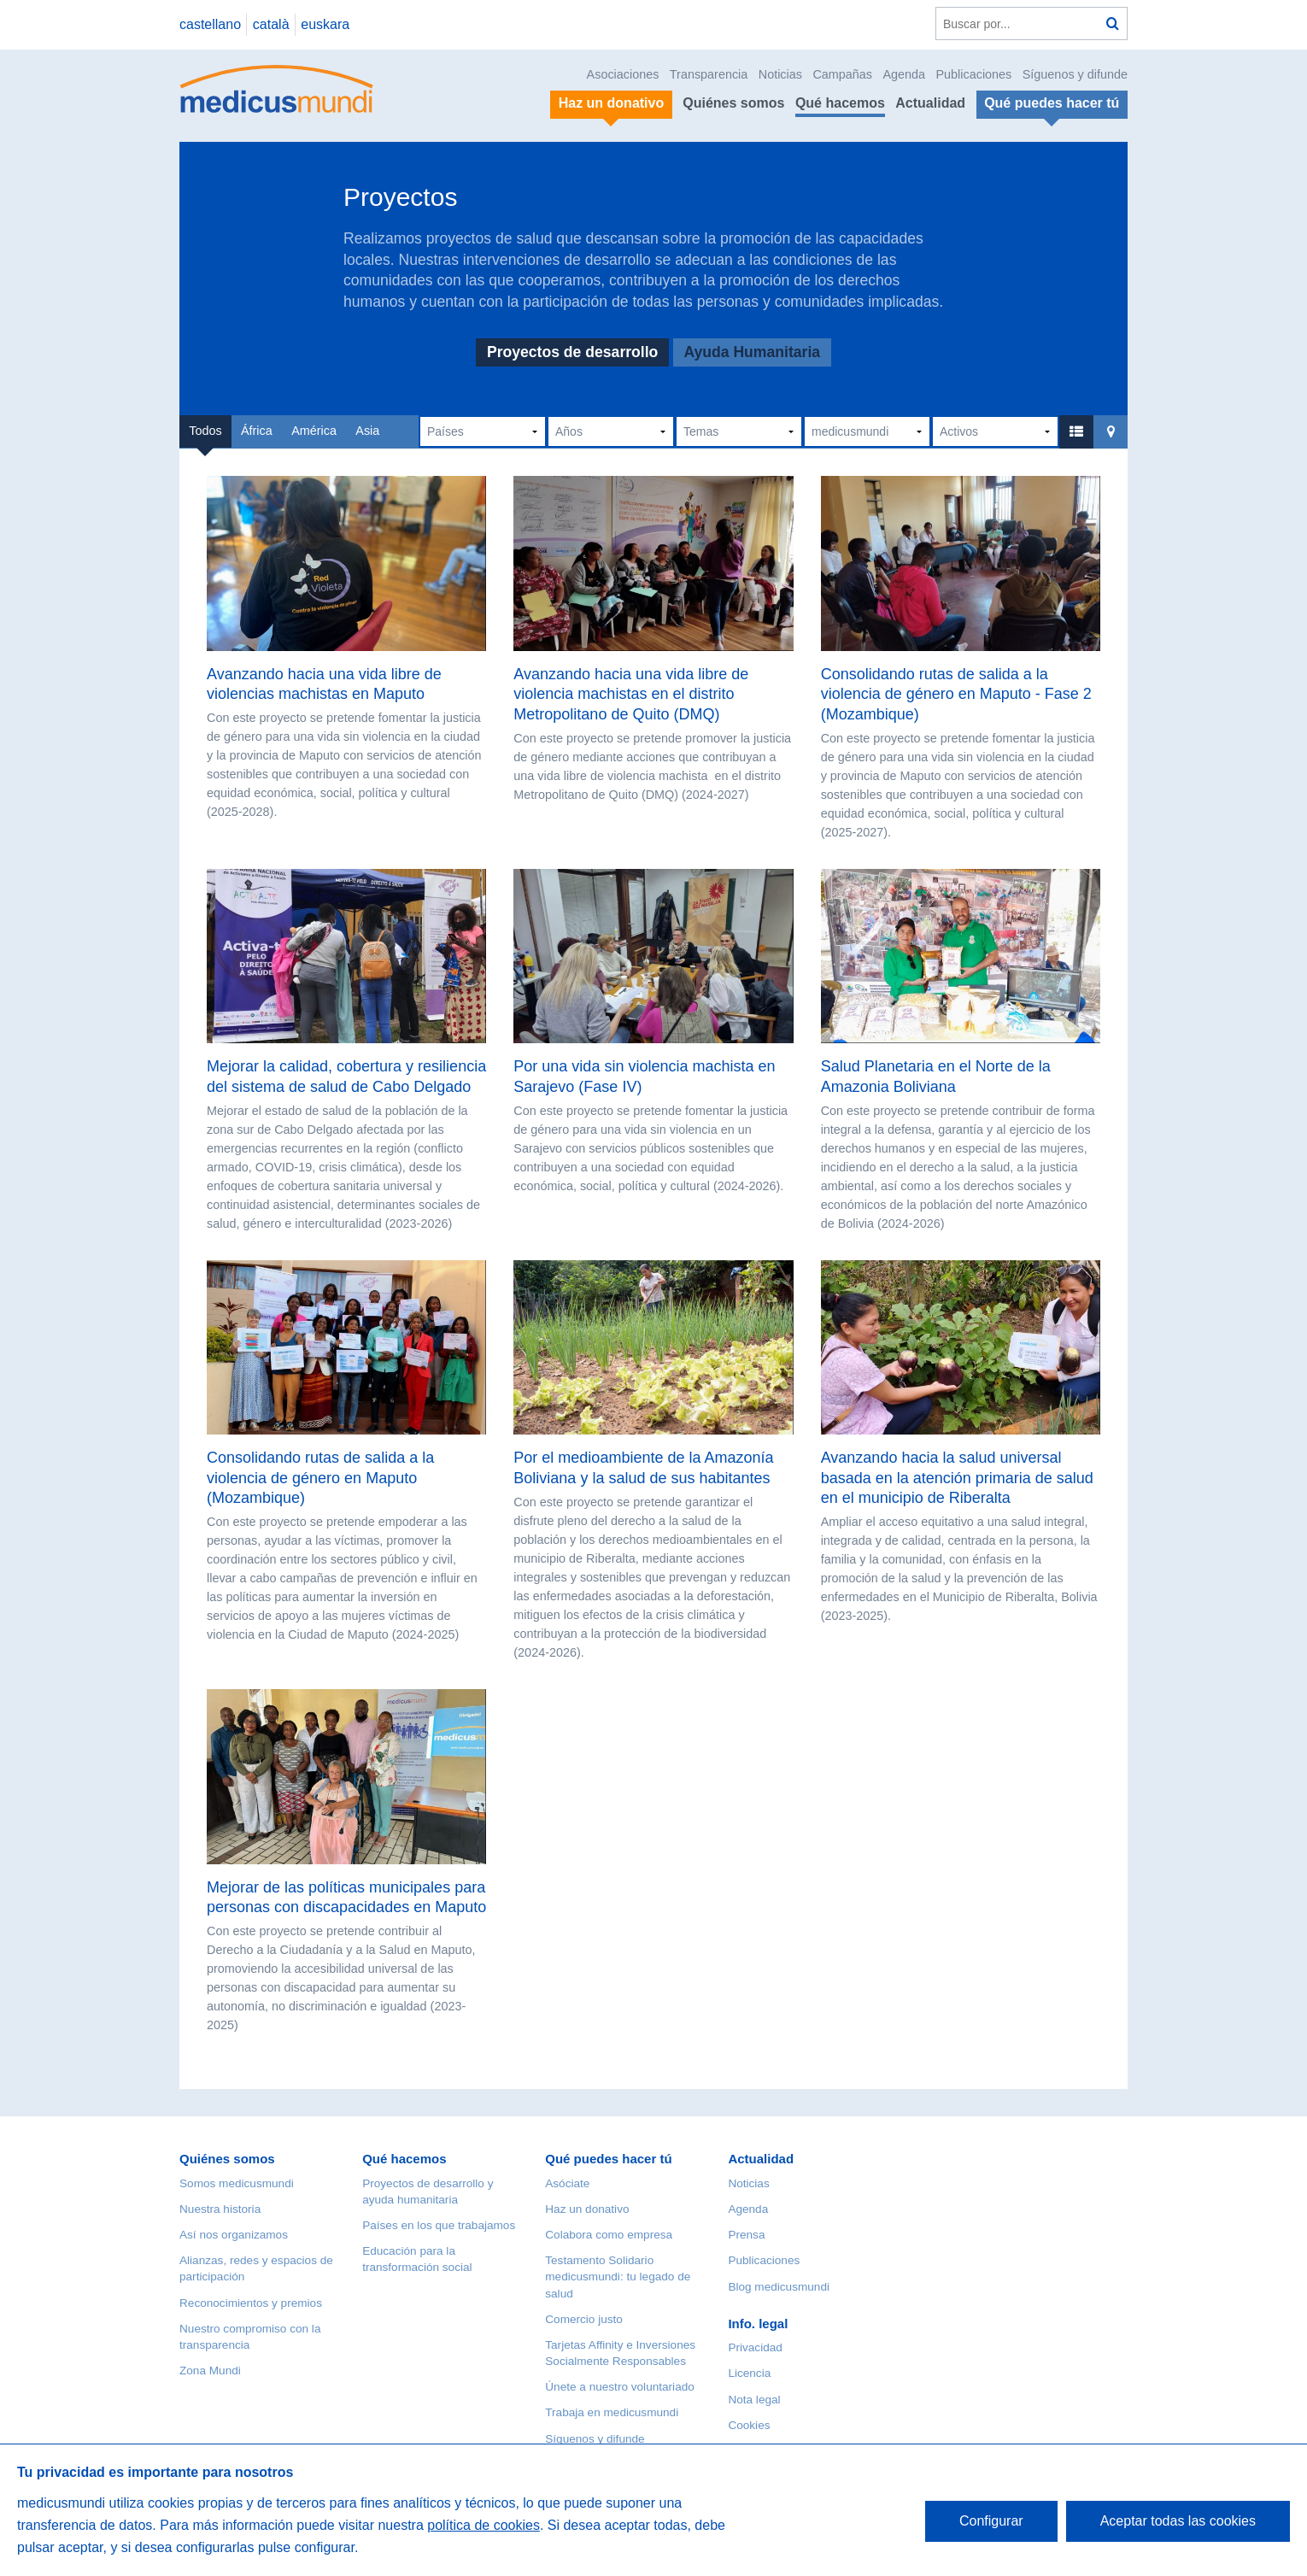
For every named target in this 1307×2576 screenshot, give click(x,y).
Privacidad (755, 2347)
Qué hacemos (840, 103)
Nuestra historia (220, 2209)
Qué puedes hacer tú (608, 2158)
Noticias (780, 74)
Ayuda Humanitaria (751, 352)
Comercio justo (584, 2319)
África (257, 430)
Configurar (991, 2521)
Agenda (903, 74)
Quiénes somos (733, 103)
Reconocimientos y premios (250, 2303)
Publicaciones (974, 74)
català (271, 24)
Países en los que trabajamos (438, 2225)
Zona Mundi (210, 2370)
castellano (210, 24)
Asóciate (567, 2183)
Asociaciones (623, 74)
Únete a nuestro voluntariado (620, 2386)
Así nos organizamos (233, 2234)
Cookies (749, 2425)
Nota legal (754, 2399)
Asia (367, 430)
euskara (325, 24)
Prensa (746, 2234)
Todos (205, 430)
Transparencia (708, 74)
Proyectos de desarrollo (572, 352)
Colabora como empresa (608, 2234)
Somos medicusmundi (236, 2183)
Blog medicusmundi (778, 2286)
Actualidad (930, 103)
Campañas (842, 74)
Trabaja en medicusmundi (611, 2412)
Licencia (749, 2373)
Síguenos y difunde (1075, 74)
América (314, 430)
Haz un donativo (587, 2209)
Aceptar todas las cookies (1178, 2521)
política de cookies (483, 2525)
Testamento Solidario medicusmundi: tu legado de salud (617, 2276)
